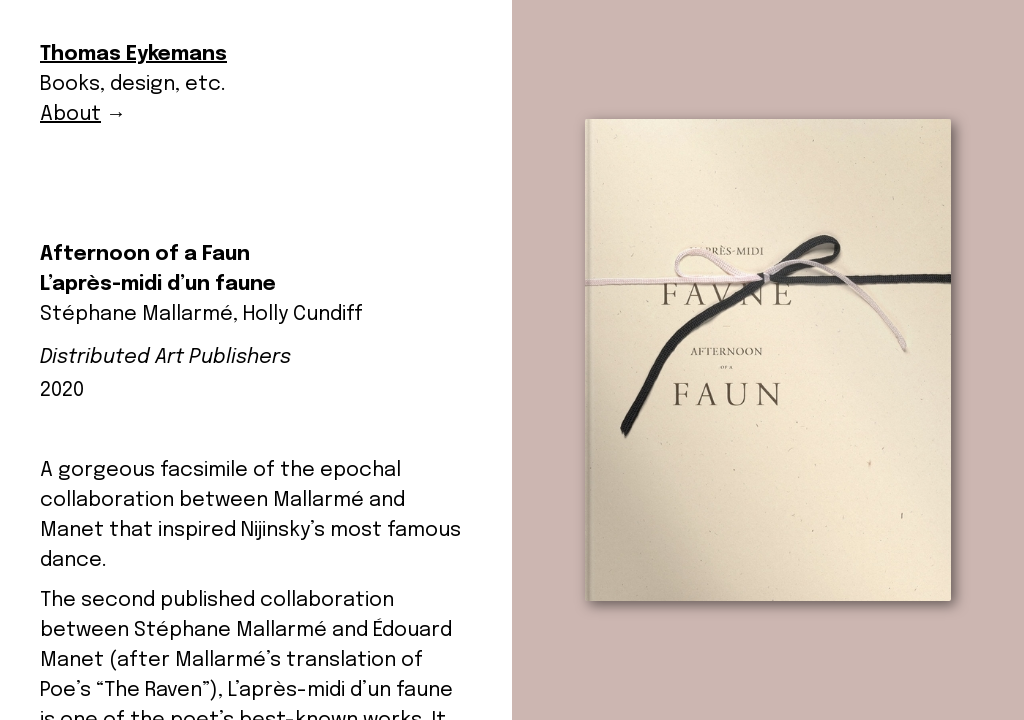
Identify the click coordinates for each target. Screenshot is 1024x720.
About (70, 114)
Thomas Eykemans (133, 54)
